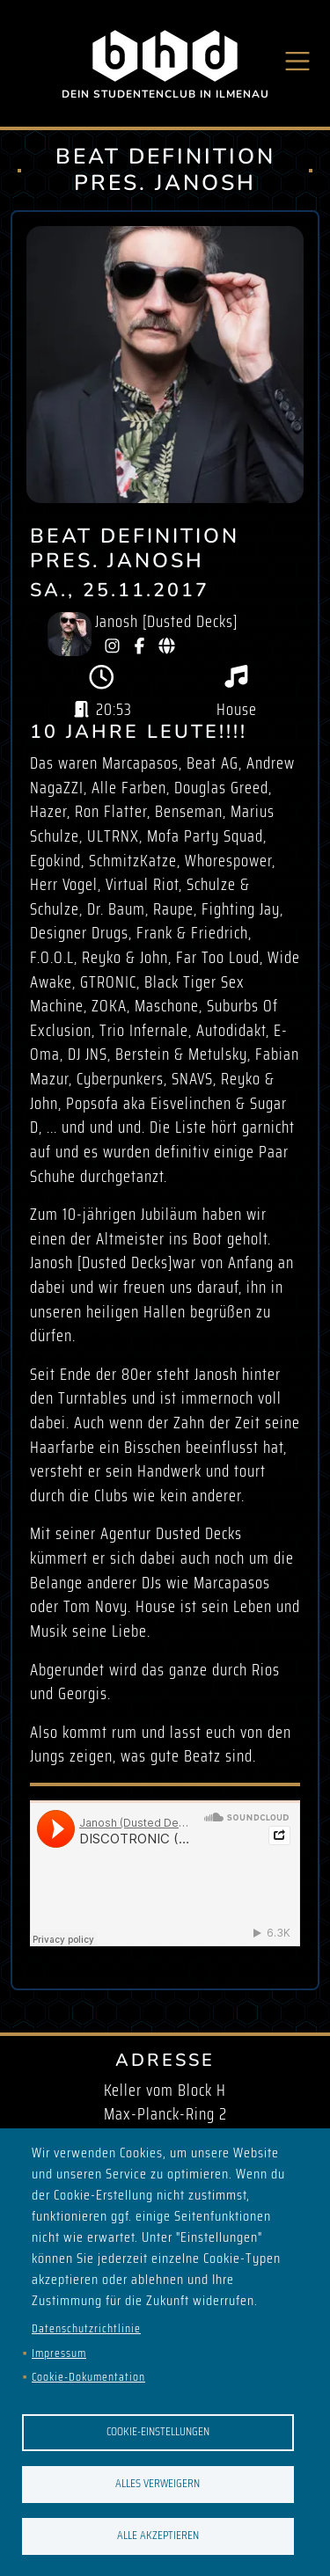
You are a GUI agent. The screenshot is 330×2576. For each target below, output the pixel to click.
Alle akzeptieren (158, 2535)
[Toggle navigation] (298, 61)
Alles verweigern (157, 2483)
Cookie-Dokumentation (88, 2377)
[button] (165, 364)
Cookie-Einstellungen (157, 2431)
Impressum (59, 2353)
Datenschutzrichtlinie (86, 2328)
